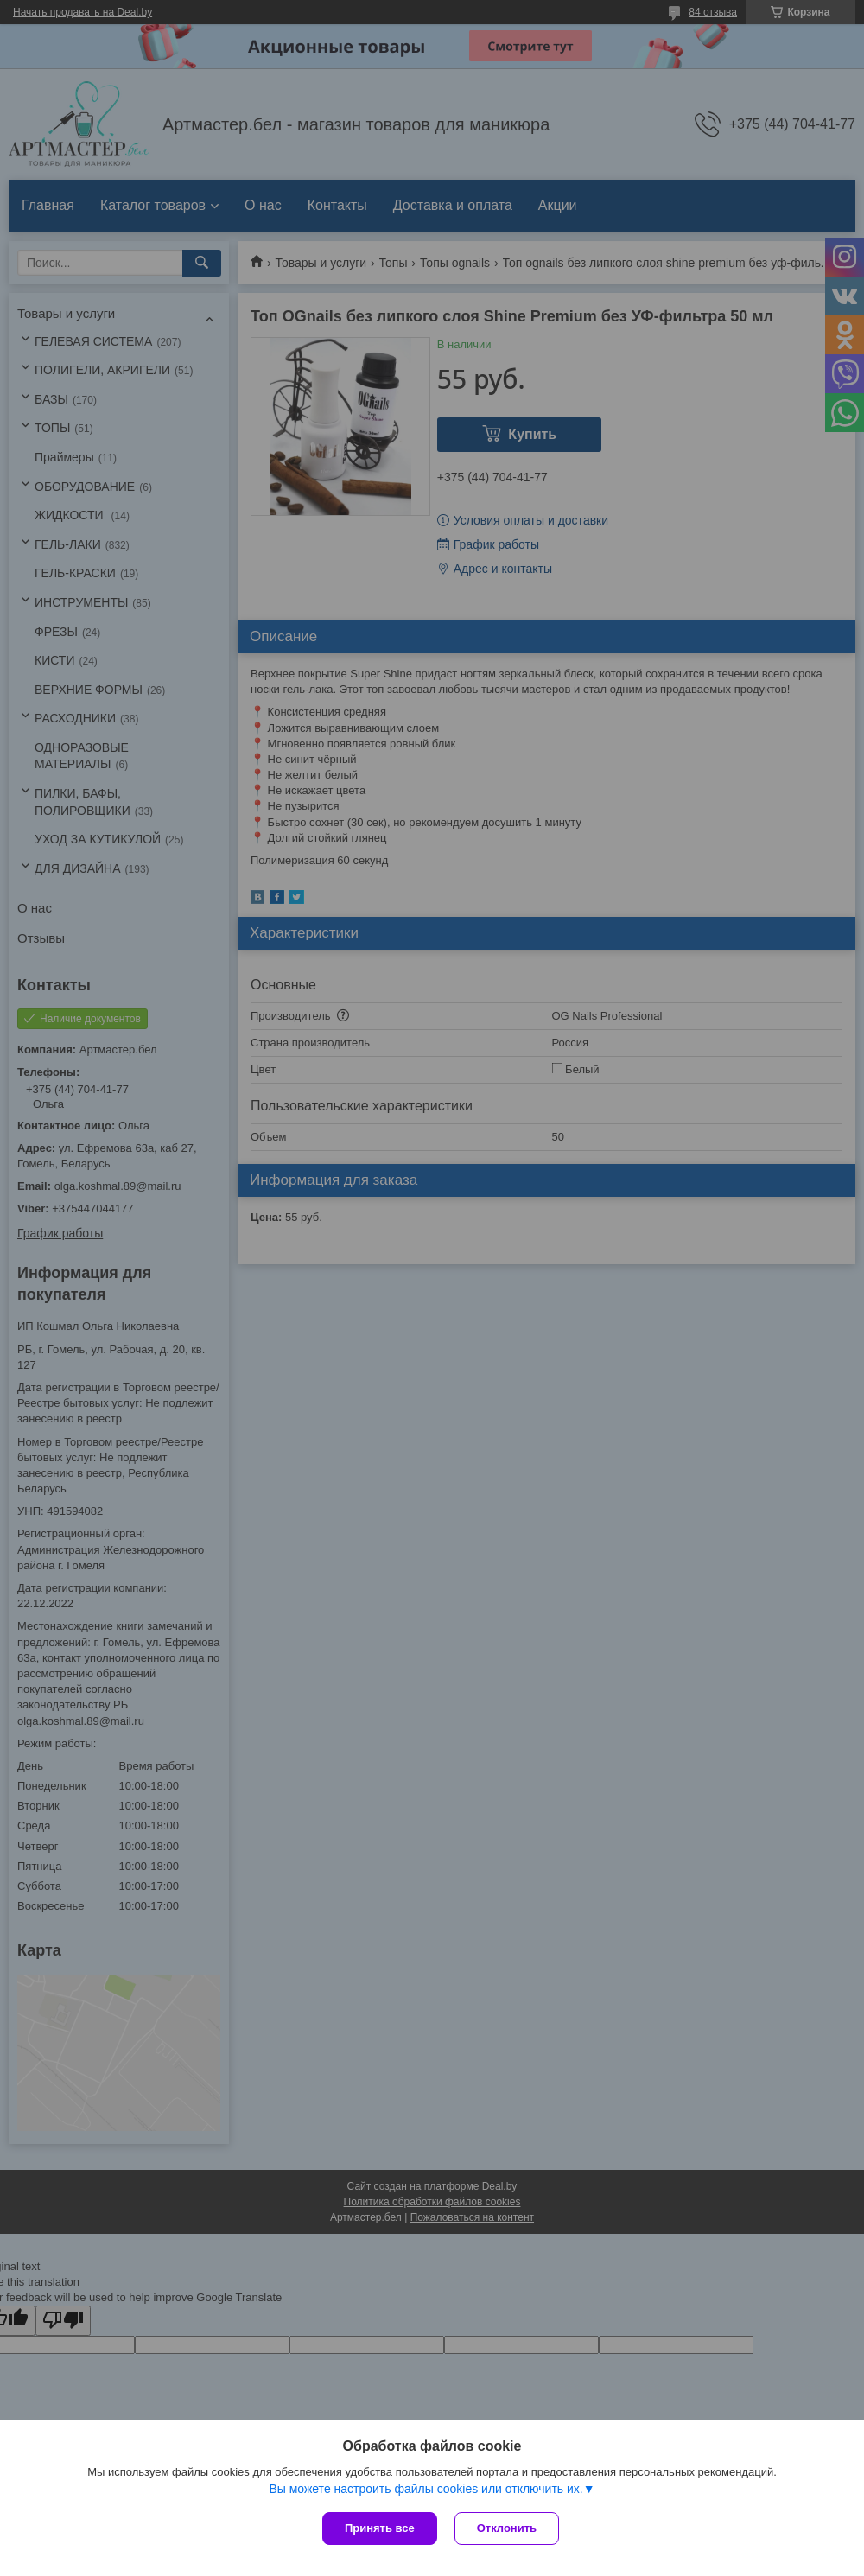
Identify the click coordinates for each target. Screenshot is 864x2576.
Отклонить (507, 2528)
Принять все (380, 2528)
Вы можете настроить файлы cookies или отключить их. (425, 2489)
